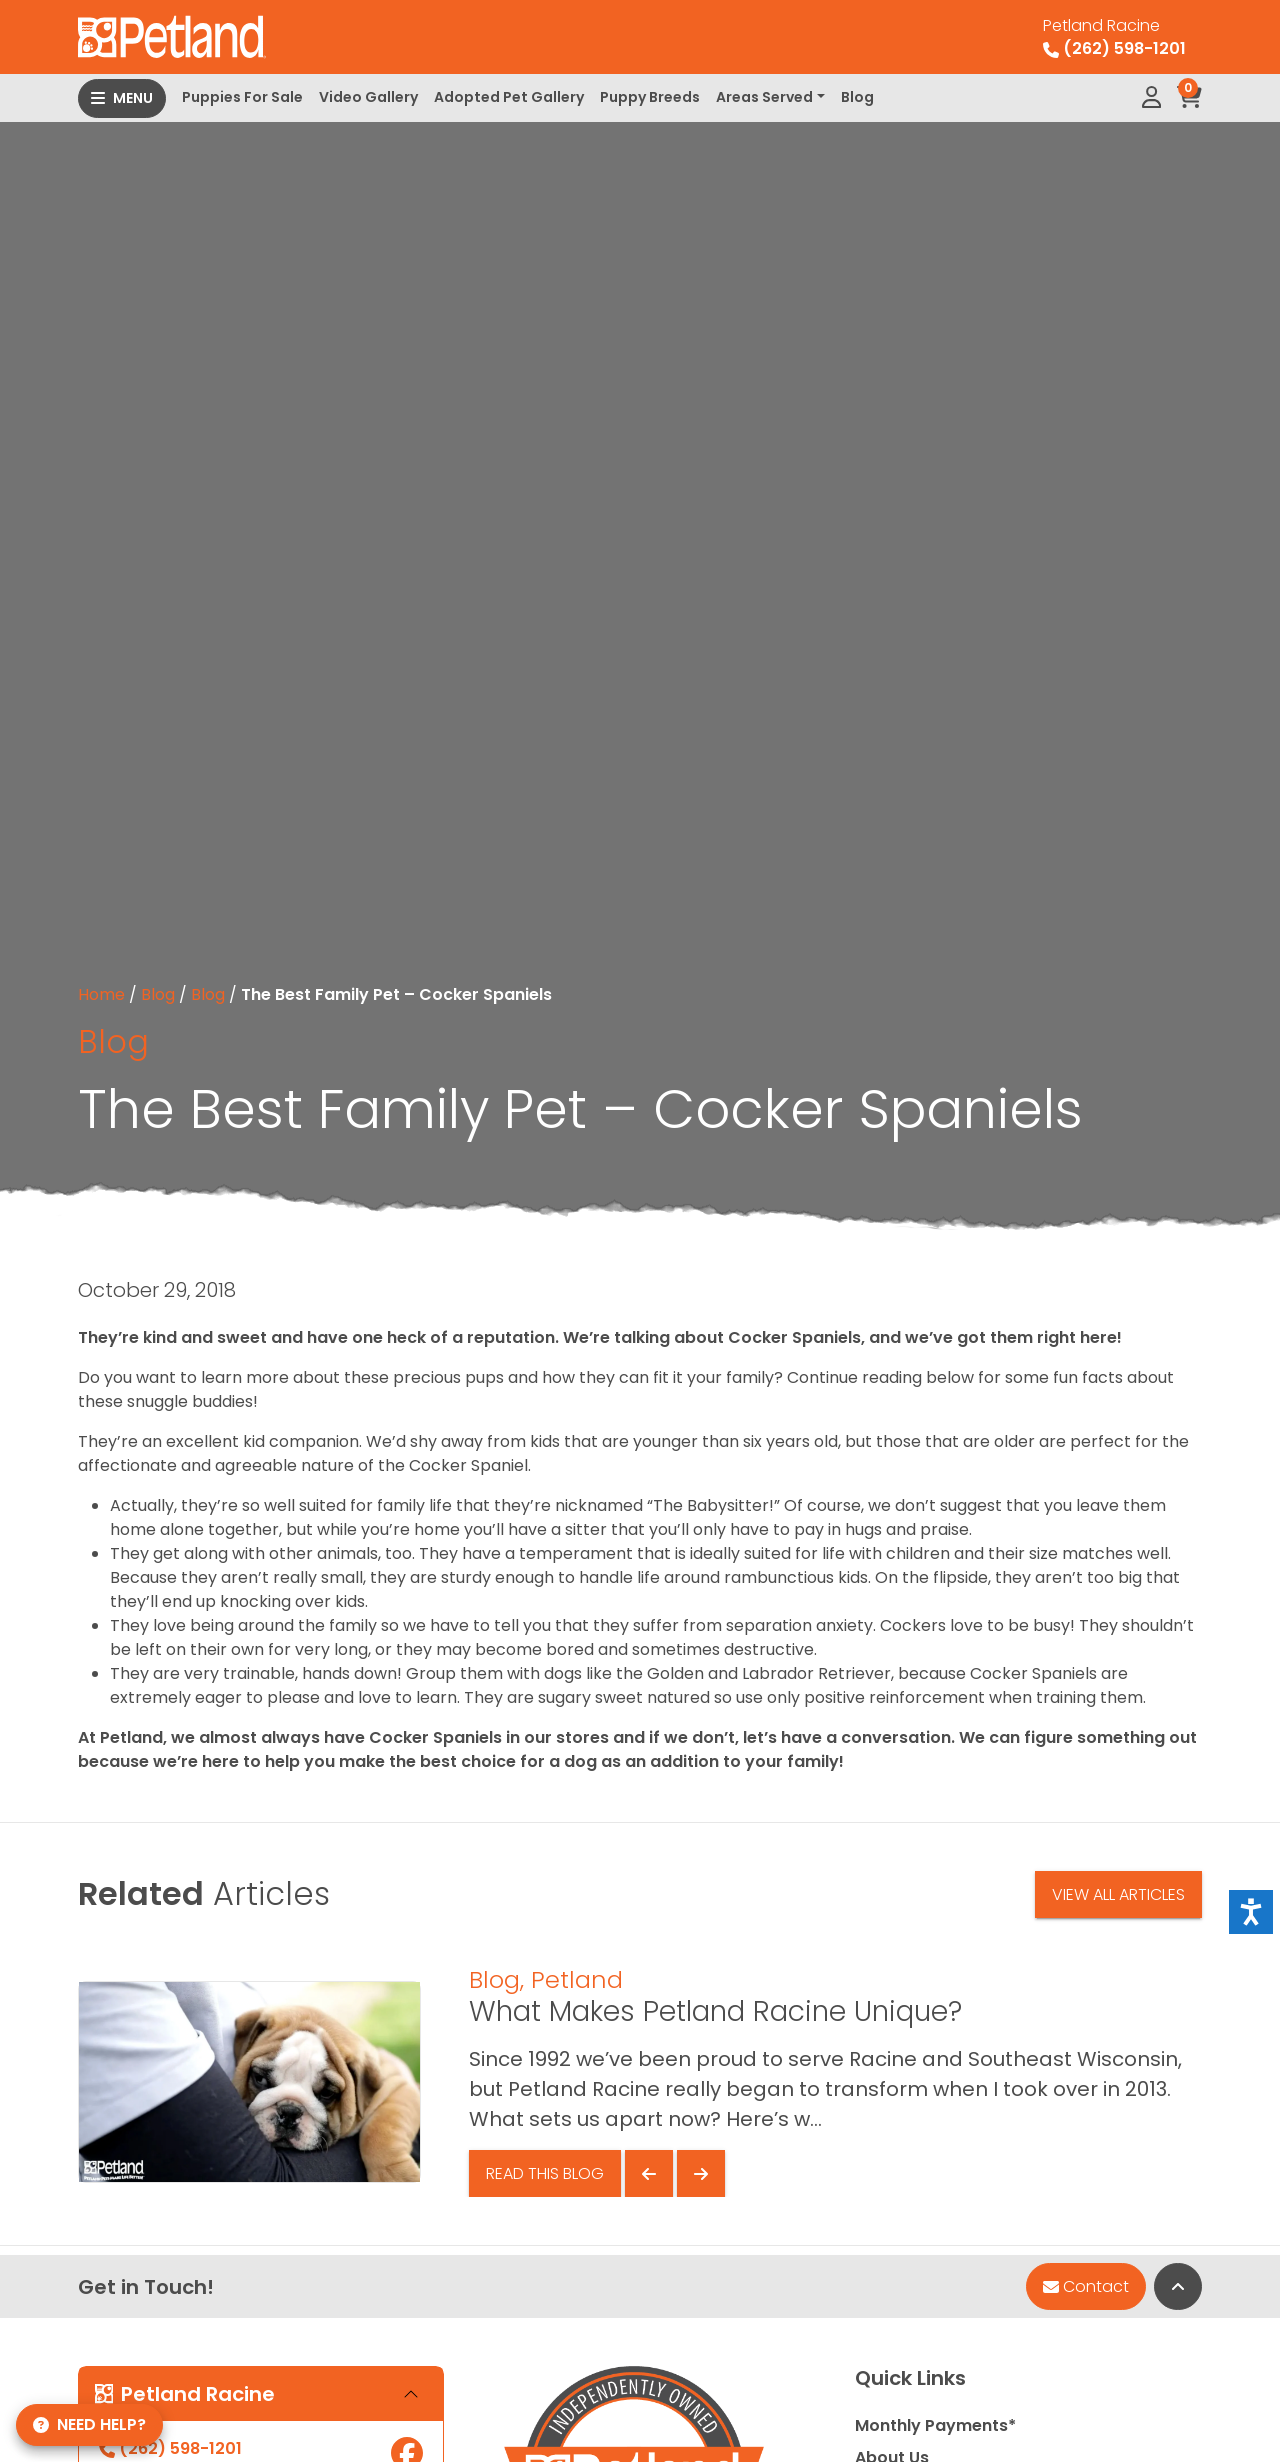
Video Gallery (368, 97)
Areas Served (764, 97)
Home (101, 994)
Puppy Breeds (650, 97)
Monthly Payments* (935, 2425)
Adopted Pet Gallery (509, 97)
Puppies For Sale (242, 97)
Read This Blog (545, 2173)
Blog (857, 97)
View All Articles (1118, 1894)
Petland (577, 1979)
